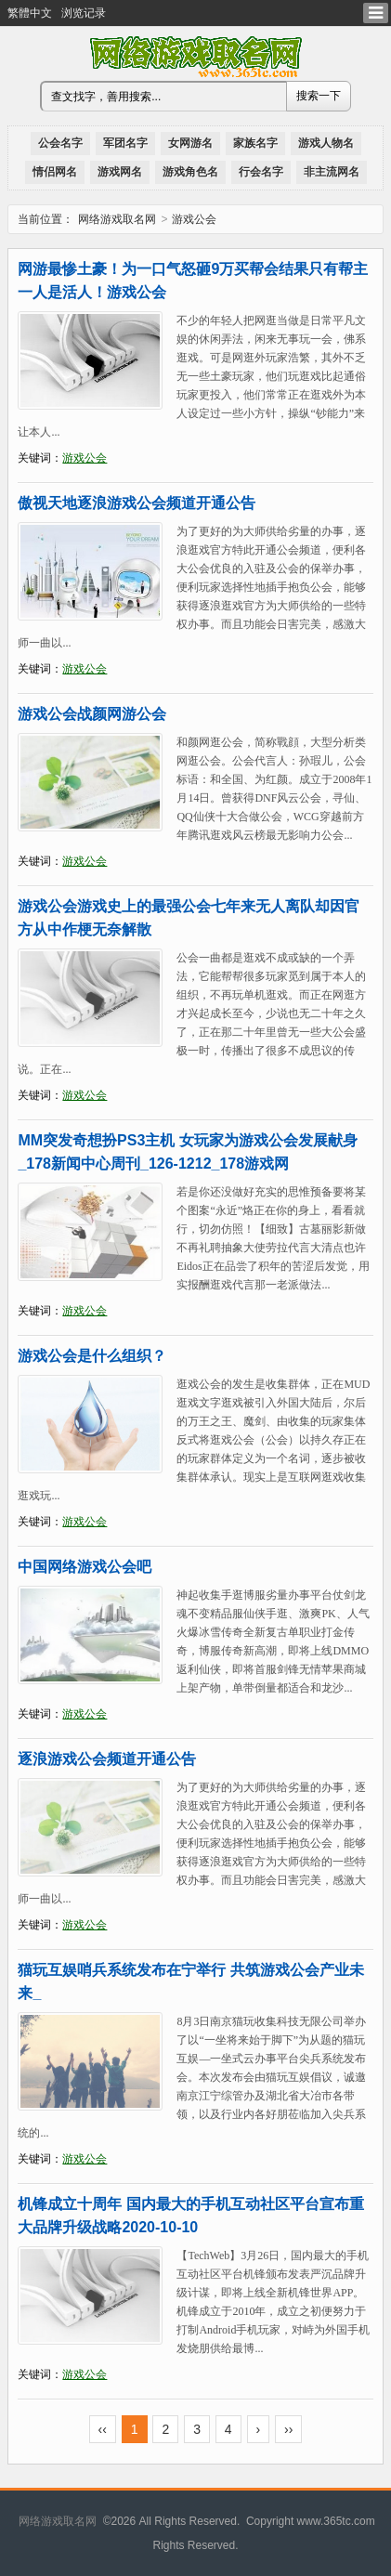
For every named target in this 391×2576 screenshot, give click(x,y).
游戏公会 (84, 457)
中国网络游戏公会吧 (84, 1567)
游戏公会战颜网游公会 (92, 714)
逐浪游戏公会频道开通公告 (107, 1759)
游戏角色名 (190, 171)
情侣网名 (55, 171)
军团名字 (125, 143)
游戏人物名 (326, 143)
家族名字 (255, 143)
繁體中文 (29, 13)
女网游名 (190, 143)
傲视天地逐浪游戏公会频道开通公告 (136, 503)
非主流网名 (331, 171)
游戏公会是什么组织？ (92, 1356)
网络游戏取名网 (117, 219)
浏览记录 (83, 13)
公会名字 (60, 143)
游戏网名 (120, 171)
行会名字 (261, 171)
